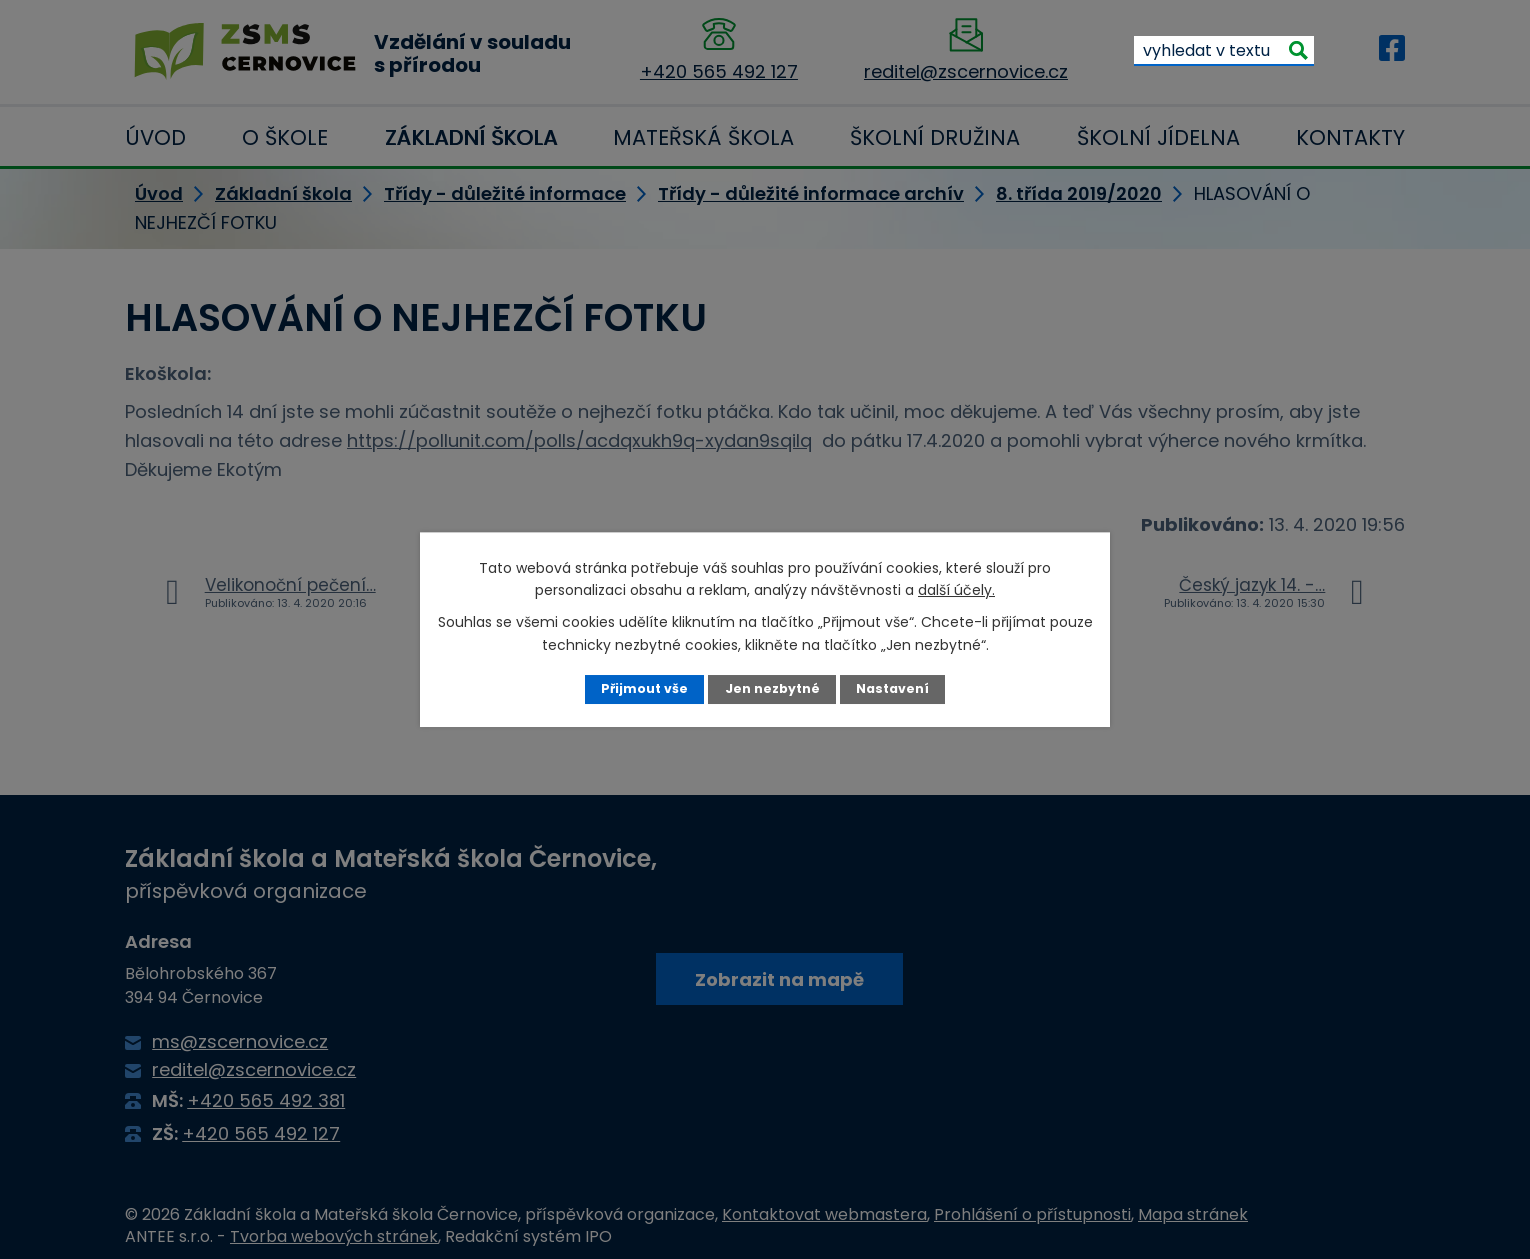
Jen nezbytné (772, 688)
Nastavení (892, 688)
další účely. (956, 590)
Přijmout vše (644, 688)
